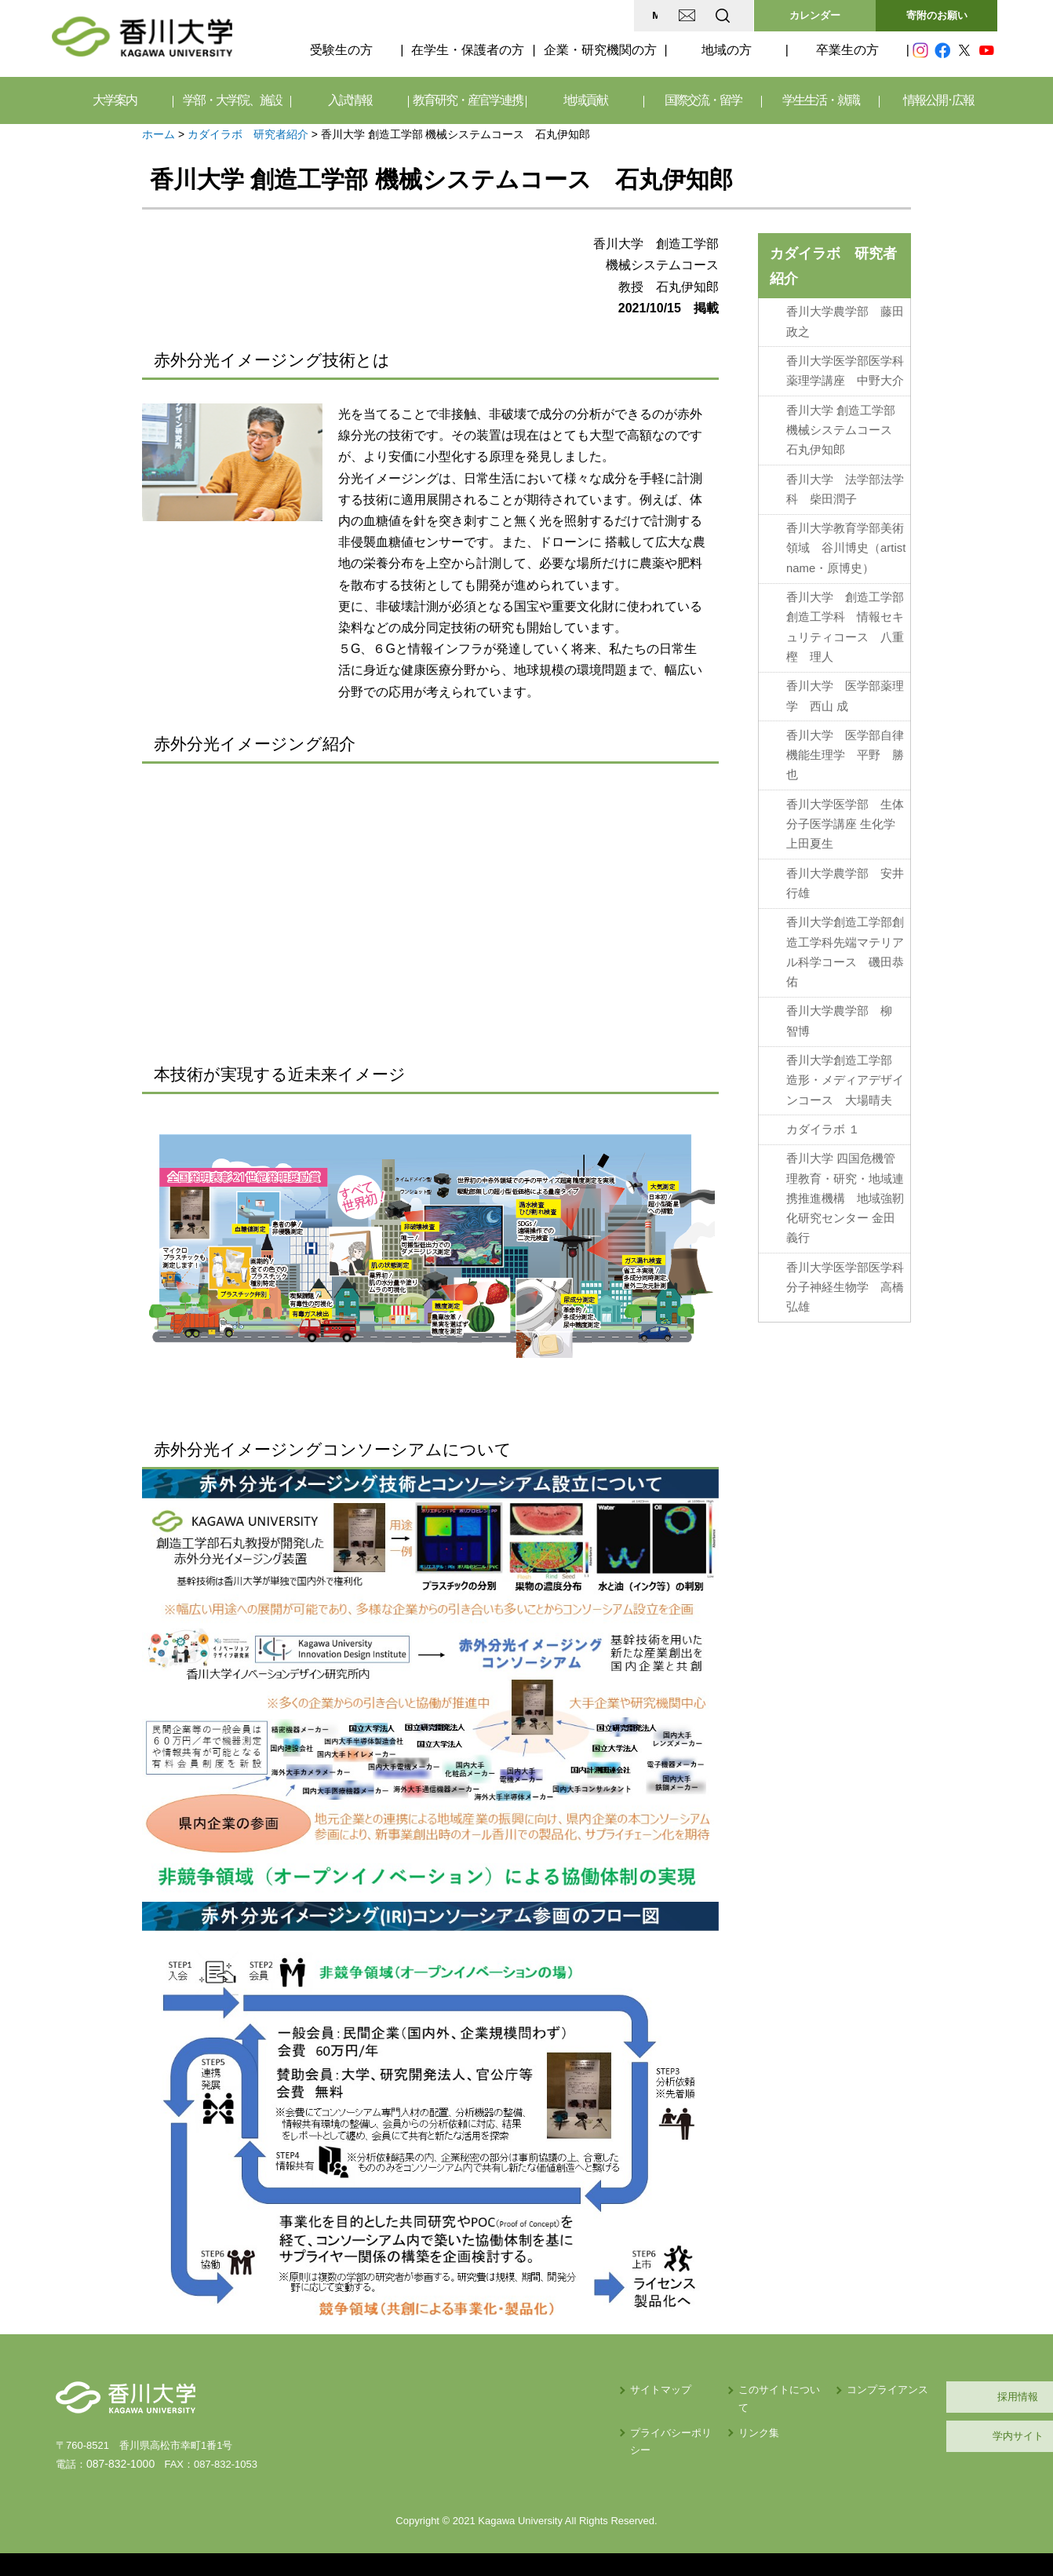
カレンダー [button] (814, 15)
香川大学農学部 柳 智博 (839, 1011)
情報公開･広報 (938, 100)
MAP (537, 15)
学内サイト (923, 2436)
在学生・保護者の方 (467, 50)
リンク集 (621, 2415)
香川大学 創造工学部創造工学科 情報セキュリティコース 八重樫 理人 (845, 622)
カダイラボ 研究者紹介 (248, 134)
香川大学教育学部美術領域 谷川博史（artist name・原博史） (845, 544)
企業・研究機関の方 (600, 50)
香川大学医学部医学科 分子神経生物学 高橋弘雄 (848, 1274)
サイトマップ (503, 2389)
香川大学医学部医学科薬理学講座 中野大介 (845, 369)
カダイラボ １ (823, 1118)
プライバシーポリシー (524, 2415)
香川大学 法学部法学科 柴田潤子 (845, 486)
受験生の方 (341, 50)
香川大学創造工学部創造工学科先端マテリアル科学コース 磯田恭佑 (845, 943)
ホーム (158, 134)
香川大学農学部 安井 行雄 (845, 875)
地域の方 (726, 50)
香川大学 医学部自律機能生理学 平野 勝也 (845, 749)
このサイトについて (647, 2389)
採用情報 (922, 2397)
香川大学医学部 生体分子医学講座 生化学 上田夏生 (846, 817)
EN (661, 15)
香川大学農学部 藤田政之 (845, 321)
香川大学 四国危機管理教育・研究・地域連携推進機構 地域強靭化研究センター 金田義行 (845, 1186)
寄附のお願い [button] (936, 15)
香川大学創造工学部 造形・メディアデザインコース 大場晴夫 (845, 1070)
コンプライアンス (770, 2389)
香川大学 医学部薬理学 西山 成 (845, 690)
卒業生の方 (847, 50)
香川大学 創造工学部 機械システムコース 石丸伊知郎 (845, 428)
